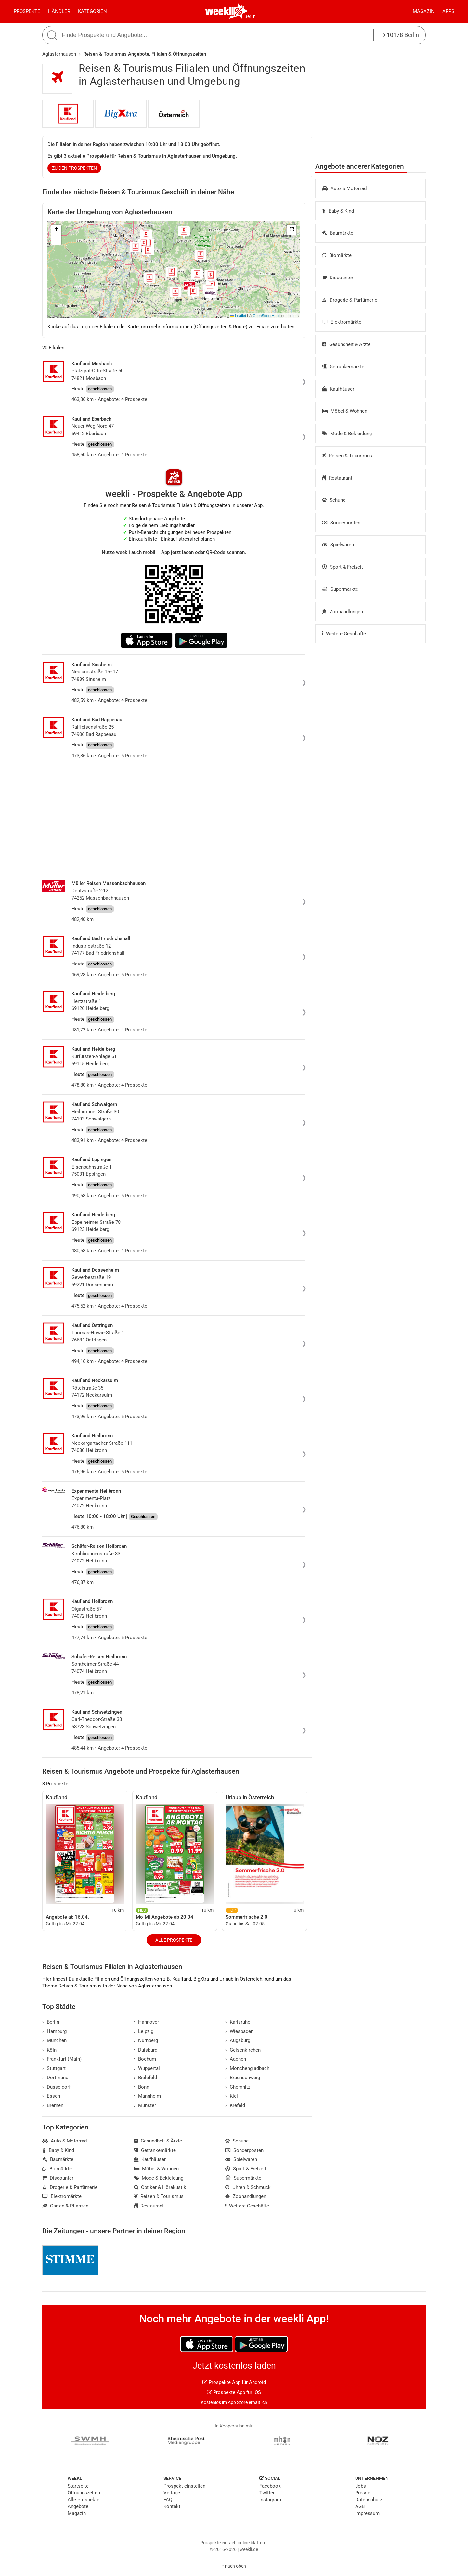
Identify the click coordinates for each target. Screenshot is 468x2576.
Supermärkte (340, 589)
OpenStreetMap (266, 315)
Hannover (146, 2022)
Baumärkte (337, 233)
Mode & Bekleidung (347, 433)
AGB (360, 2506)
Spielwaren (338, 545)
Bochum (145, 2059)
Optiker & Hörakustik (160, 2187)
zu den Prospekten (74, 168)
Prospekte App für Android (234, 2382)
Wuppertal (147, 2068)
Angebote (78, 2506)
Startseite (78, 2486)
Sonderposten (341, 522)
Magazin (424, 11)
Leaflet (238, 315)
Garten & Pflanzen (65, 2206)
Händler (59, 11)
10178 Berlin (401, 35)
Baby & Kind (338, 211)
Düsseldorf (56, 2087)
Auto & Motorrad (344, 188)
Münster (145, 2105)
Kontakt (171, 2506)
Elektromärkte (341, 322)
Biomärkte (337, 255)
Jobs (360, 2486)
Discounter (337, 277)
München (54, 2040)
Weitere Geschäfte (344, 634)
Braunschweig (242, 2077)
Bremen (52, 2105)
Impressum (367, 2513)
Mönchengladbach (247, 2068)
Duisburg (146, 2050)
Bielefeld (145, 2077)
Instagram (270, 2500)
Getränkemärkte (343, 366)
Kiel (231, 2096)
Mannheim (147, 2096)
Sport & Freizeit (342, 567)
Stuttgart (54, 2068)
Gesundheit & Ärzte (346, 344)
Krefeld (235, 2105)
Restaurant (337, 478)
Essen (51, 2096)
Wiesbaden (239, 2031)
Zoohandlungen (342, 612)
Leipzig (144, 2031)
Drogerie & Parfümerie (349, 300)
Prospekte (27, 11)
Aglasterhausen (59, 54)
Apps (448, 11)
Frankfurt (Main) (62, 2059)
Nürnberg (146, 2040)
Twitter (267, 2493)
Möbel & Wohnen (344, 411)
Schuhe (333, 500)
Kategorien (92, 11)
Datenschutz (368, 2500)
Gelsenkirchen (243, 2050)
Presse (362, 2493)
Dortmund (55, 2077)
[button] (291, 230)
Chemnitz (237, 2087)
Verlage (171, 2493)
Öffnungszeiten (84, 2493)
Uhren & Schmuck (248, 2187)
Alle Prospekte (173, 1940)
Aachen (235, 2059)
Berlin (250, 16)
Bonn (142, 2087)
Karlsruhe (237, 2022)
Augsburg (237, 2040)
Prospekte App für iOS (234, 2392)
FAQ (167, 2500)
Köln (49, 2050)
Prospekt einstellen (184, 2486)
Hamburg (54, 2031)
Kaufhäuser (338, 389)
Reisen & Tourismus (347, 456)
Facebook (270, 2486)
